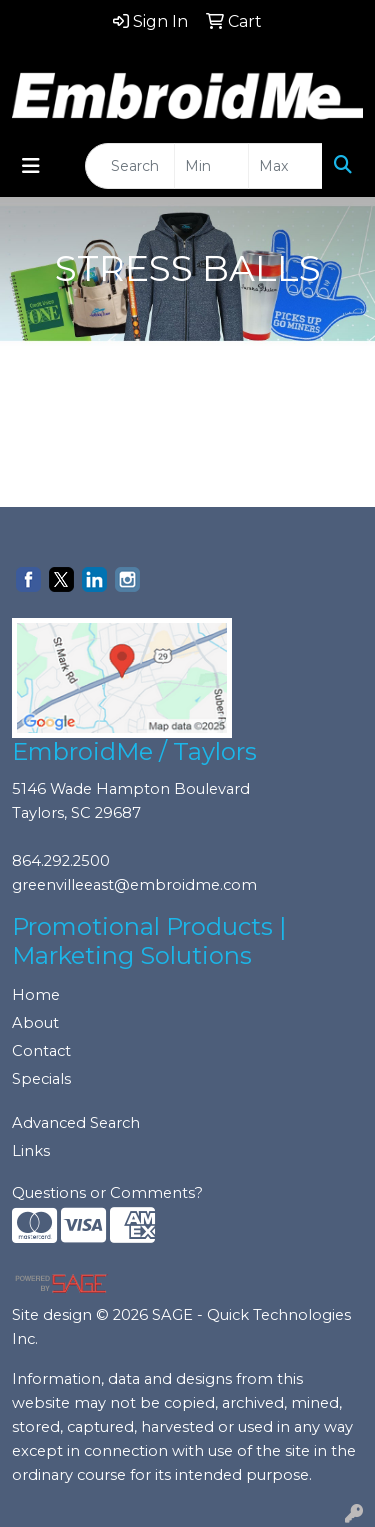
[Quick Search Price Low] (211, 166)
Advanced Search (76, 1123)
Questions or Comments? (107, 1193)
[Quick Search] (130, 166)
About (35, 1023)
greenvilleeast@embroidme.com (134, 885)
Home (36, 995)
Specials (41, 1079)
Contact (41, 1051)
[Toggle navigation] (31, 166)
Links (31, 1151)
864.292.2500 (61, 861)
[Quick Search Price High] (285, 166)
